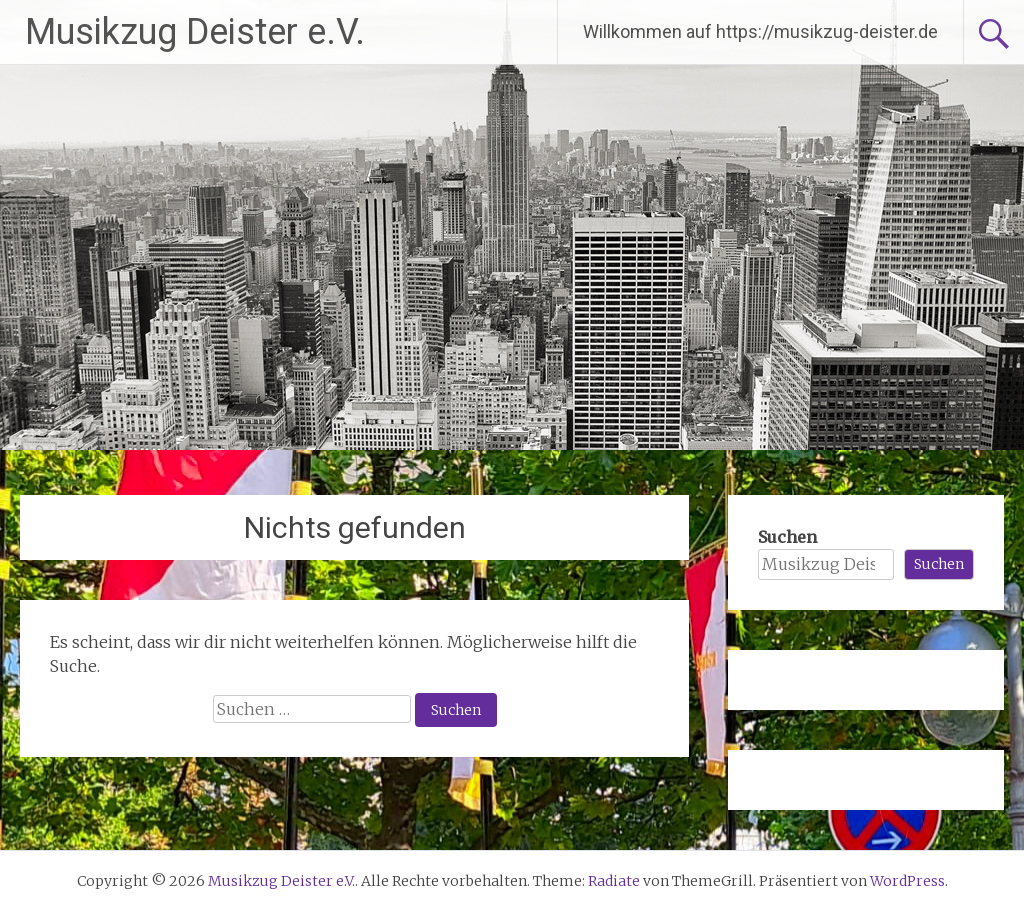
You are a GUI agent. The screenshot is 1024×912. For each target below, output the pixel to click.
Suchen (787, 537)
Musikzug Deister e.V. (195, 32)
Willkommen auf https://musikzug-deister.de (760, 31)
